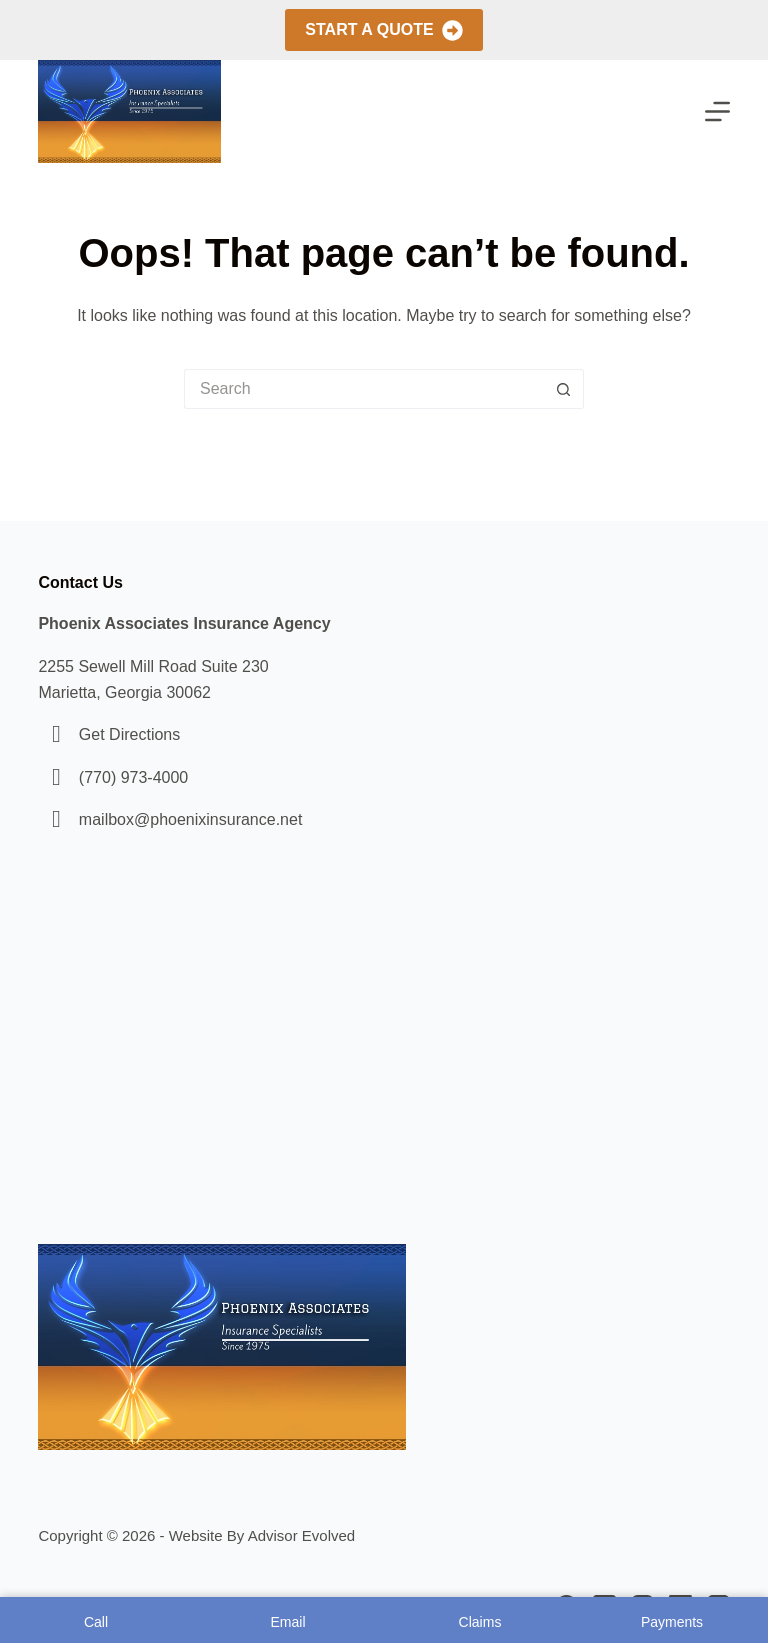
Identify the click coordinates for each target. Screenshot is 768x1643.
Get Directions (129, 734)
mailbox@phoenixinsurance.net (190, 819)
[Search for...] (364, 389)
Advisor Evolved (302, 1535)
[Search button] (564, 389)
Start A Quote (383, 30)
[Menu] (717, 111)
